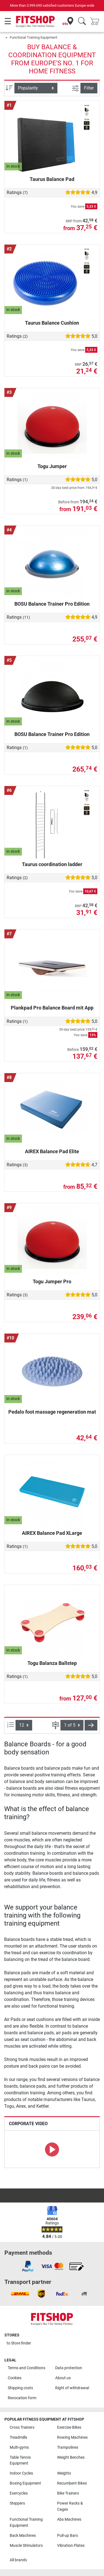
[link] (28, 2266)
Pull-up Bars (67, 2535)
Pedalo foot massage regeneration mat (52, 1412)
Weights (64, 2473)
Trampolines (67, 2447)
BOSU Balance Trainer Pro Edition (52, 604)
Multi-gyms (19, 2447)
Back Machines (23, 2535)
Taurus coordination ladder (52, 864)
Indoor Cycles (21, 2473)
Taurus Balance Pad (52, 179)
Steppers (17, 2503)
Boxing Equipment (25, 2483)
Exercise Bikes (69, 2427)
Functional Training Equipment (33, 37)
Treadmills (18, 2437)
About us (63, 2378)
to (19, 2343)
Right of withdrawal (72, 2388)
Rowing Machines (72, 2437)
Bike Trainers (68, 2493)
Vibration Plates (71, 2545)
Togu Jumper (52, 466)
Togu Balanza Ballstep (52, 1663)
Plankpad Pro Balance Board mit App (52, 1008)
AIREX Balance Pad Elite (52, 1151)
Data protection (68, 2368)
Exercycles (19, 2493)
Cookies (14, 2378)
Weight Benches (71, 2457)
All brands (18, 2560)
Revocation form (22, 2398)
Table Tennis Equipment (20, 2460)
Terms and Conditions (26, 2368)
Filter (89, 88)
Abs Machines (69, 2519)
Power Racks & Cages (70, 2506)
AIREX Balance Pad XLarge (52, 1533)
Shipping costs (20, 2388)
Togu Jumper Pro (52, 1281)
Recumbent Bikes (72, 2483)
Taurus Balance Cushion (52, 323)
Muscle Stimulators (26, 2545)
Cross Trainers (22, 2427)
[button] (91, 1725)
